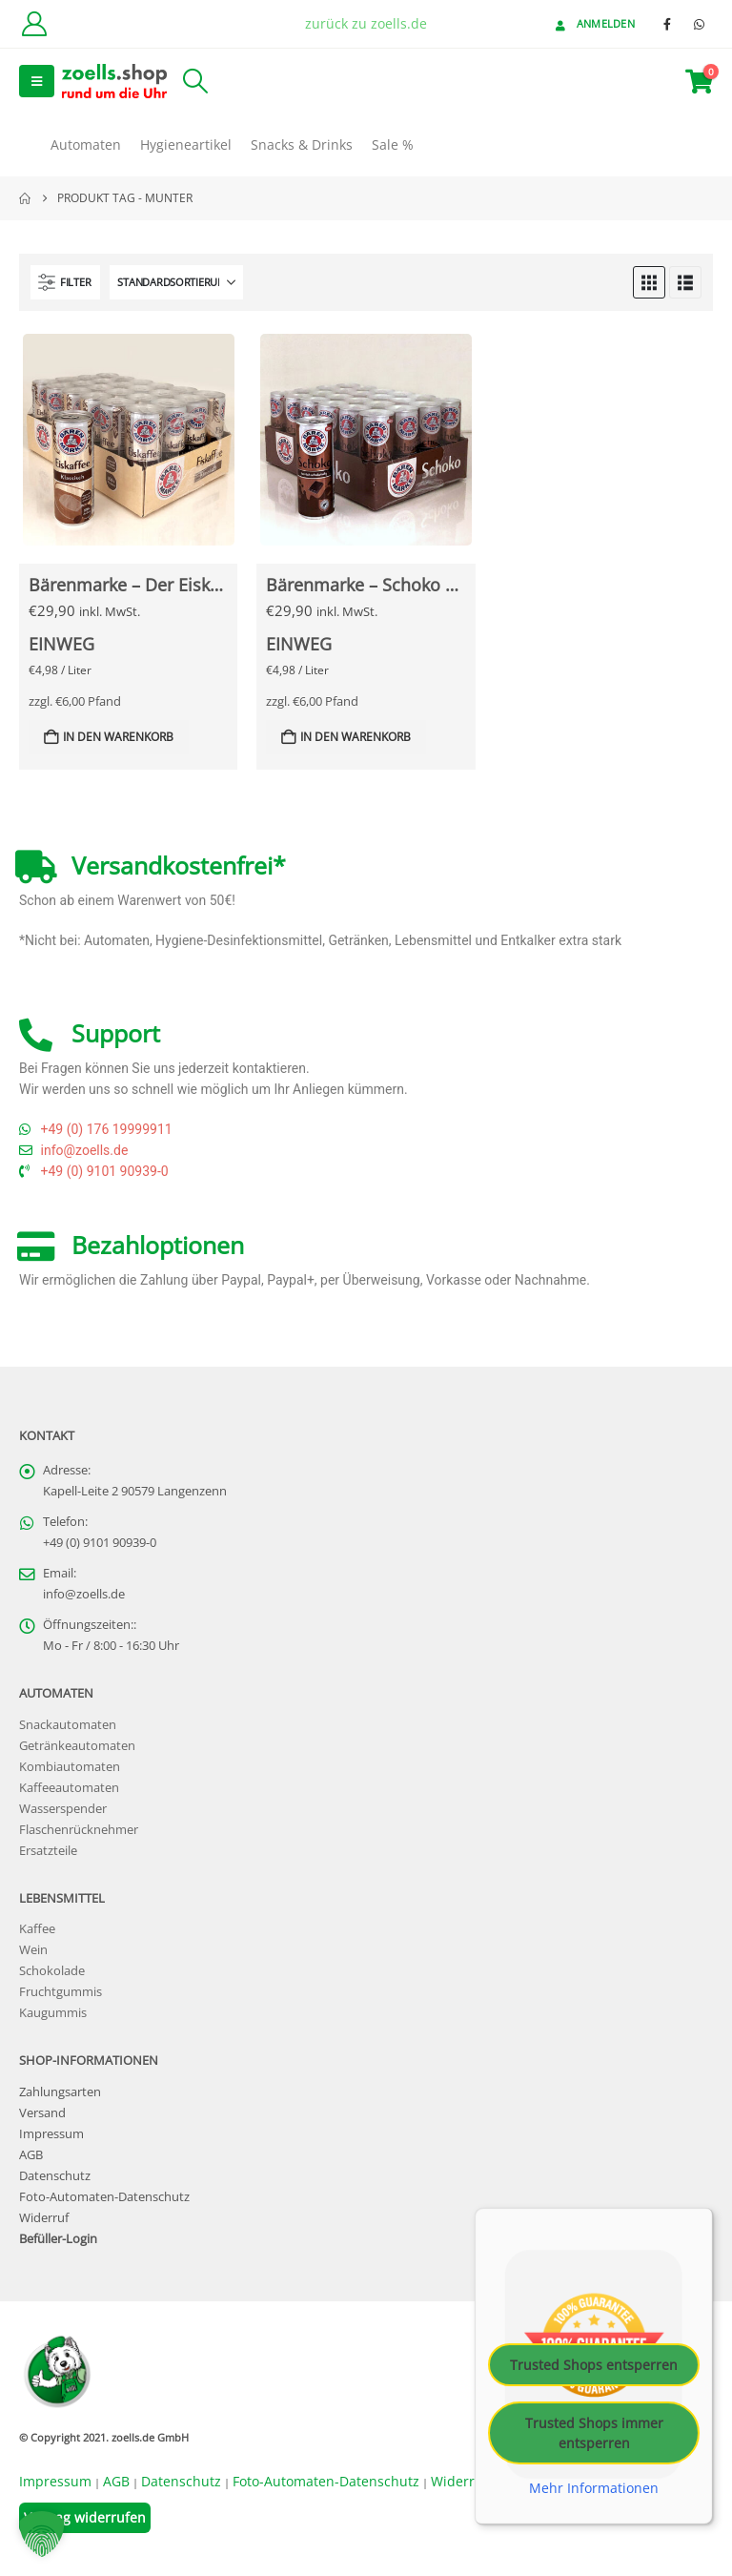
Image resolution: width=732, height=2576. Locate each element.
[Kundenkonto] (34, 23)
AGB (31, 2155)
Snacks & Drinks (302, 144)
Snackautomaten (67, 1725)
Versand (42, 2113)
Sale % (393, 144)
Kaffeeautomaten (69, 1788)
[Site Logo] (114, 80)
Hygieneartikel (186, 144)
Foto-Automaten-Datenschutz (104, 2197)
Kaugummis (53, 2013)
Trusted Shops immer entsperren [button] (594, 2432)
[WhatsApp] (698, 23)
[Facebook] (667, 23)
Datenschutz (55, 2176)
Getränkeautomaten (77, 1746)
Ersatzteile (48, 1851)
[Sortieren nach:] (176, 282)
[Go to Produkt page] (128, 440)
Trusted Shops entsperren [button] (594, 2364)
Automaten (86, 144)
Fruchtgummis (60, 1992)
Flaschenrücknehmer (78, 1830)
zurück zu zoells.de (366, 23)
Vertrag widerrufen (85, 2517)
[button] (36, 81)
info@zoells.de (84, 1594)
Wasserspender (63, 1809)
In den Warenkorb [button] (118, 737)
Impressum (51, 2134)
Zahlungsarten (60, 2092)
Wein (33, 1950)
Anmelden (593, 23)
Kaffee (37, 1929)
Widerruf (44, 2218)
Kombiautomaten (69, 1767)
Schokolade (52, 1971)
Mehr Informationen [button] (594, 2487)
